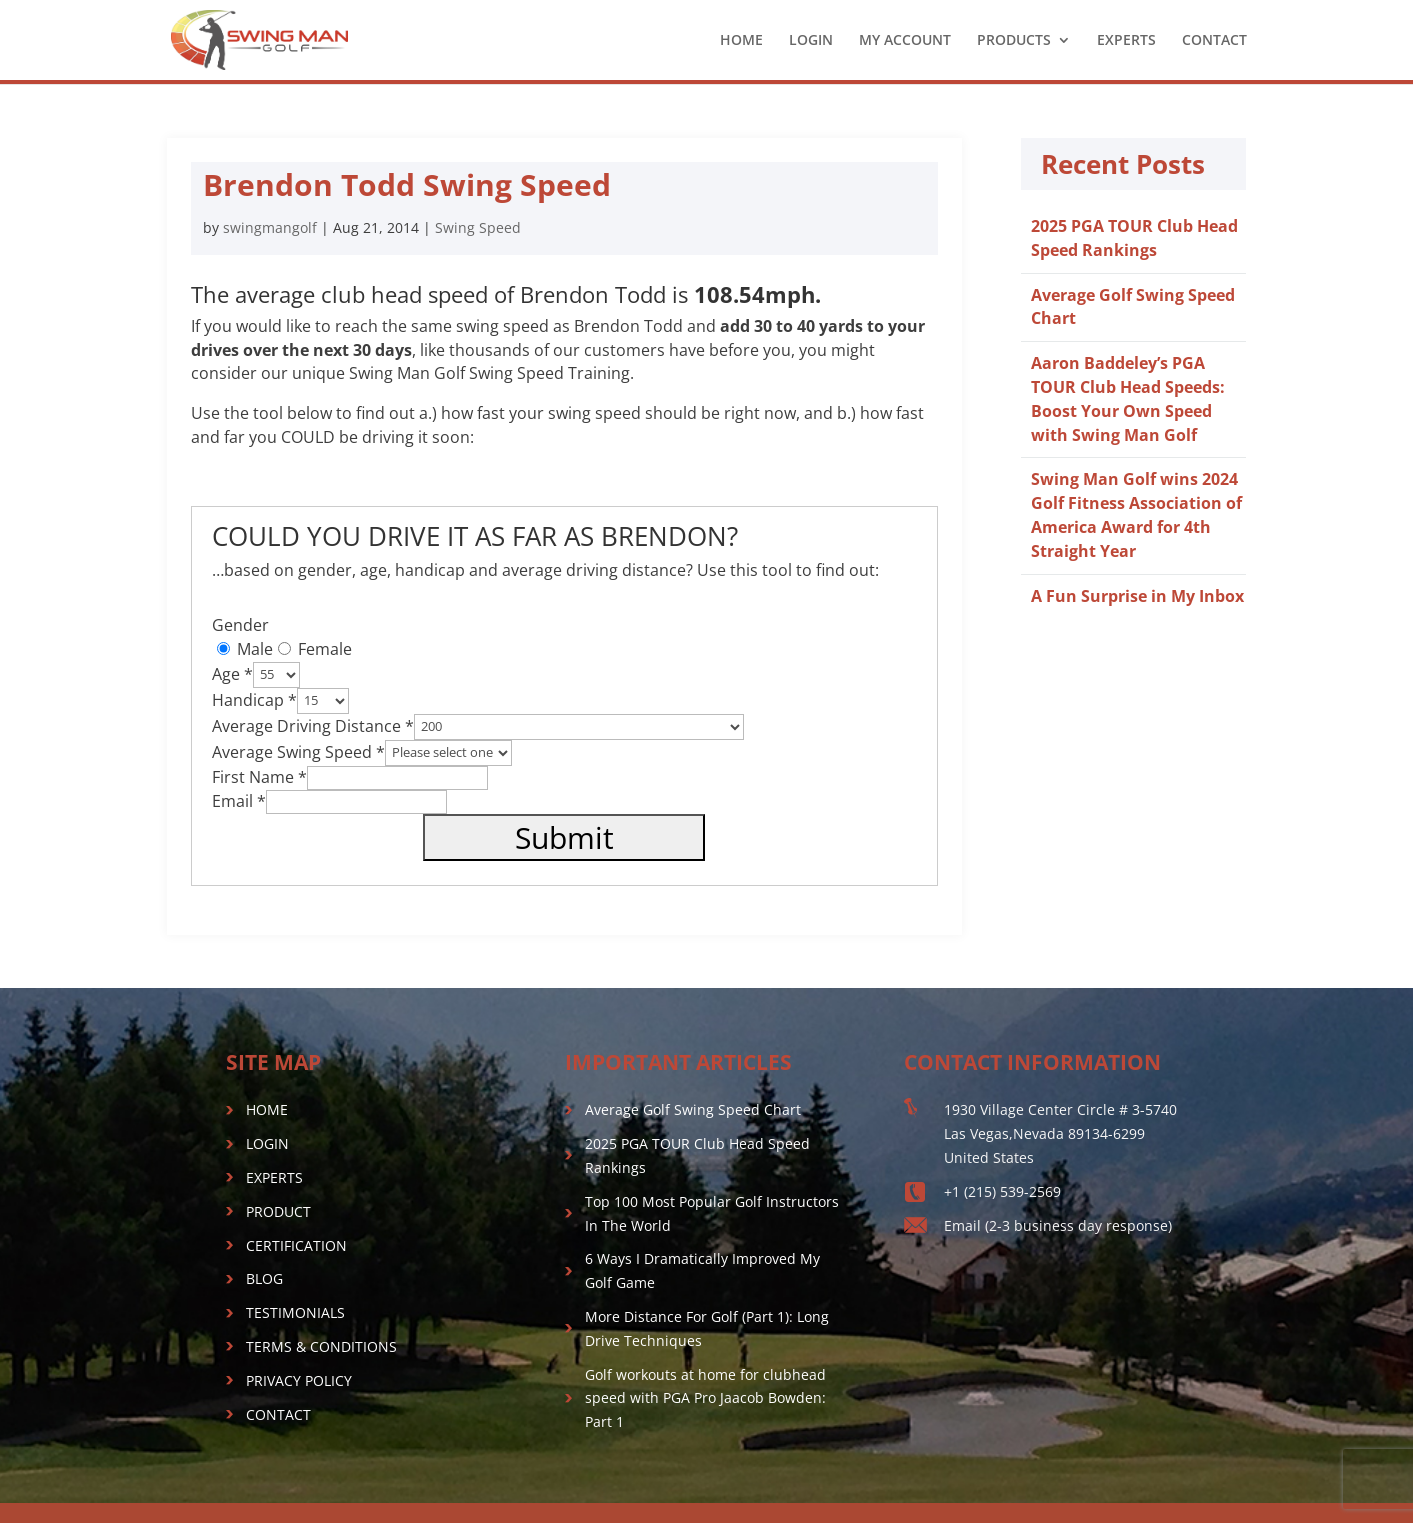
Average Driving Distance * (313, 725)
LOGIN (811, 41)
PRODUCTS (1014, 41)
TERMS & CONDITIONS (321, 1346)
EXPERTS (1126, 41)
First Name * (259, 777)
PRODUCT (278, 1211)
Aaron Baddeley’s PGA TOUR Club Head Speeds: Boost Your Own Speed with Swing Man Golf (1128, 398)
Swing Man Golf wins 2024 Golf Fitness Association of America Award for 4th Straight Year (1136, 514)
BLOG (264, 1278)
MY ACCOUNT (905, 41)
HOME (741, 41)
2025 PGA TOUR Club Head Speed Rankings (1134, 238)
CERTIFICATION (296, 1245)
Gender (240, 625)
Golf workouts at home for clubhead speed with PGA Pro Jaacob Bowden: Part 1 (705, 1398)
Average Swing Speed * (298, 751)
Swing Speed (478, 227)
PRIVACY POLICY (299, 1380)
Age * (232, 673)
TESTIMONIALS (295, 1312)
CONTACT (1214, 41)
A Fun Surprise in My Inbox (1137, 596)
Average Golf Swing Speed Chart (693, 1109)
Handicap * (254, 699)
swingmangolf (270, 227)
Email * (239, 801)
